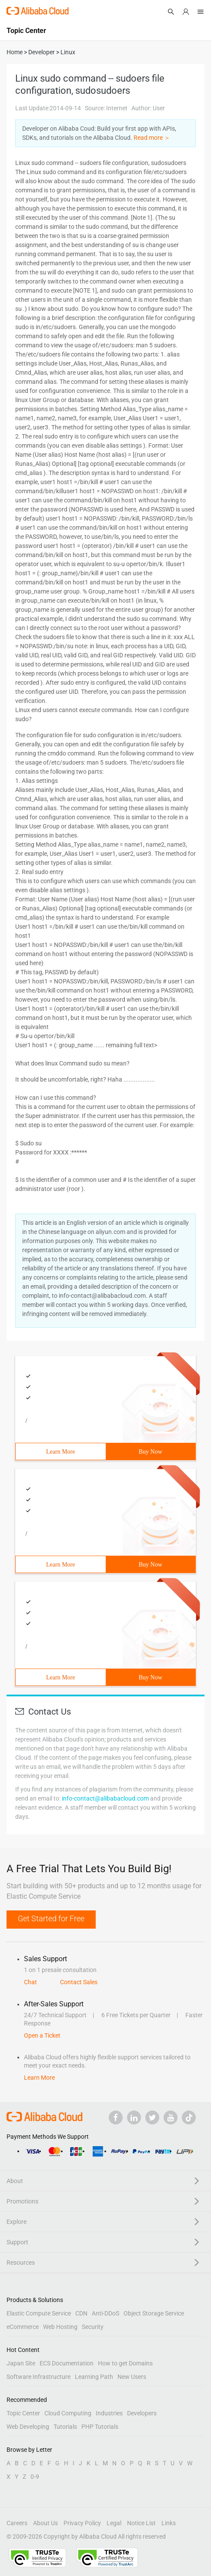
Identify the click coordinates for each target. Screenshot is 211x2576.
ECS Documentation (67, 2363)
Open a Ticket (42, 2035)
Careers (17, 2523)
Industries (109, 2413)
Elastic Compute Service (39, 2313)
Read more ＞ (152, 137)
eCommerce (23, 2326)
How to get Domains (125, 2363)
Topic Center (23, 2413)
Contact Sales (78, 1982)
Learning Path (94, 2376)
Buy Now (150, 1451)
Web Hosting (60, 2326)
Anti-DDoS (105, 2313)
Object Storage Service (154, 2313)
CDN (81, 2313)
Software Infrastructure (38, 2376)
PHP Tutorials (99, 2426)
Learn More (60, 1451)
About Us (45, 2523)
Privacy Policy (82, 2523)
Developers (142, 2413)
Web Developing (28, 2426)
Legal (114, 2523)
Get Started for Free (51, 1918)
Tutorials (65, 2426)
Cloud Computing (67, 2413)
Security (93, 2326)
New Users (131, 2376)
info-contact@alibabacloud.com (105, 1798)
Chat (30, 1982)
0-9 (34, 2476)
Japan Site (21, 2363)
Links (168, 2523)
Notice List (141, 2523)
